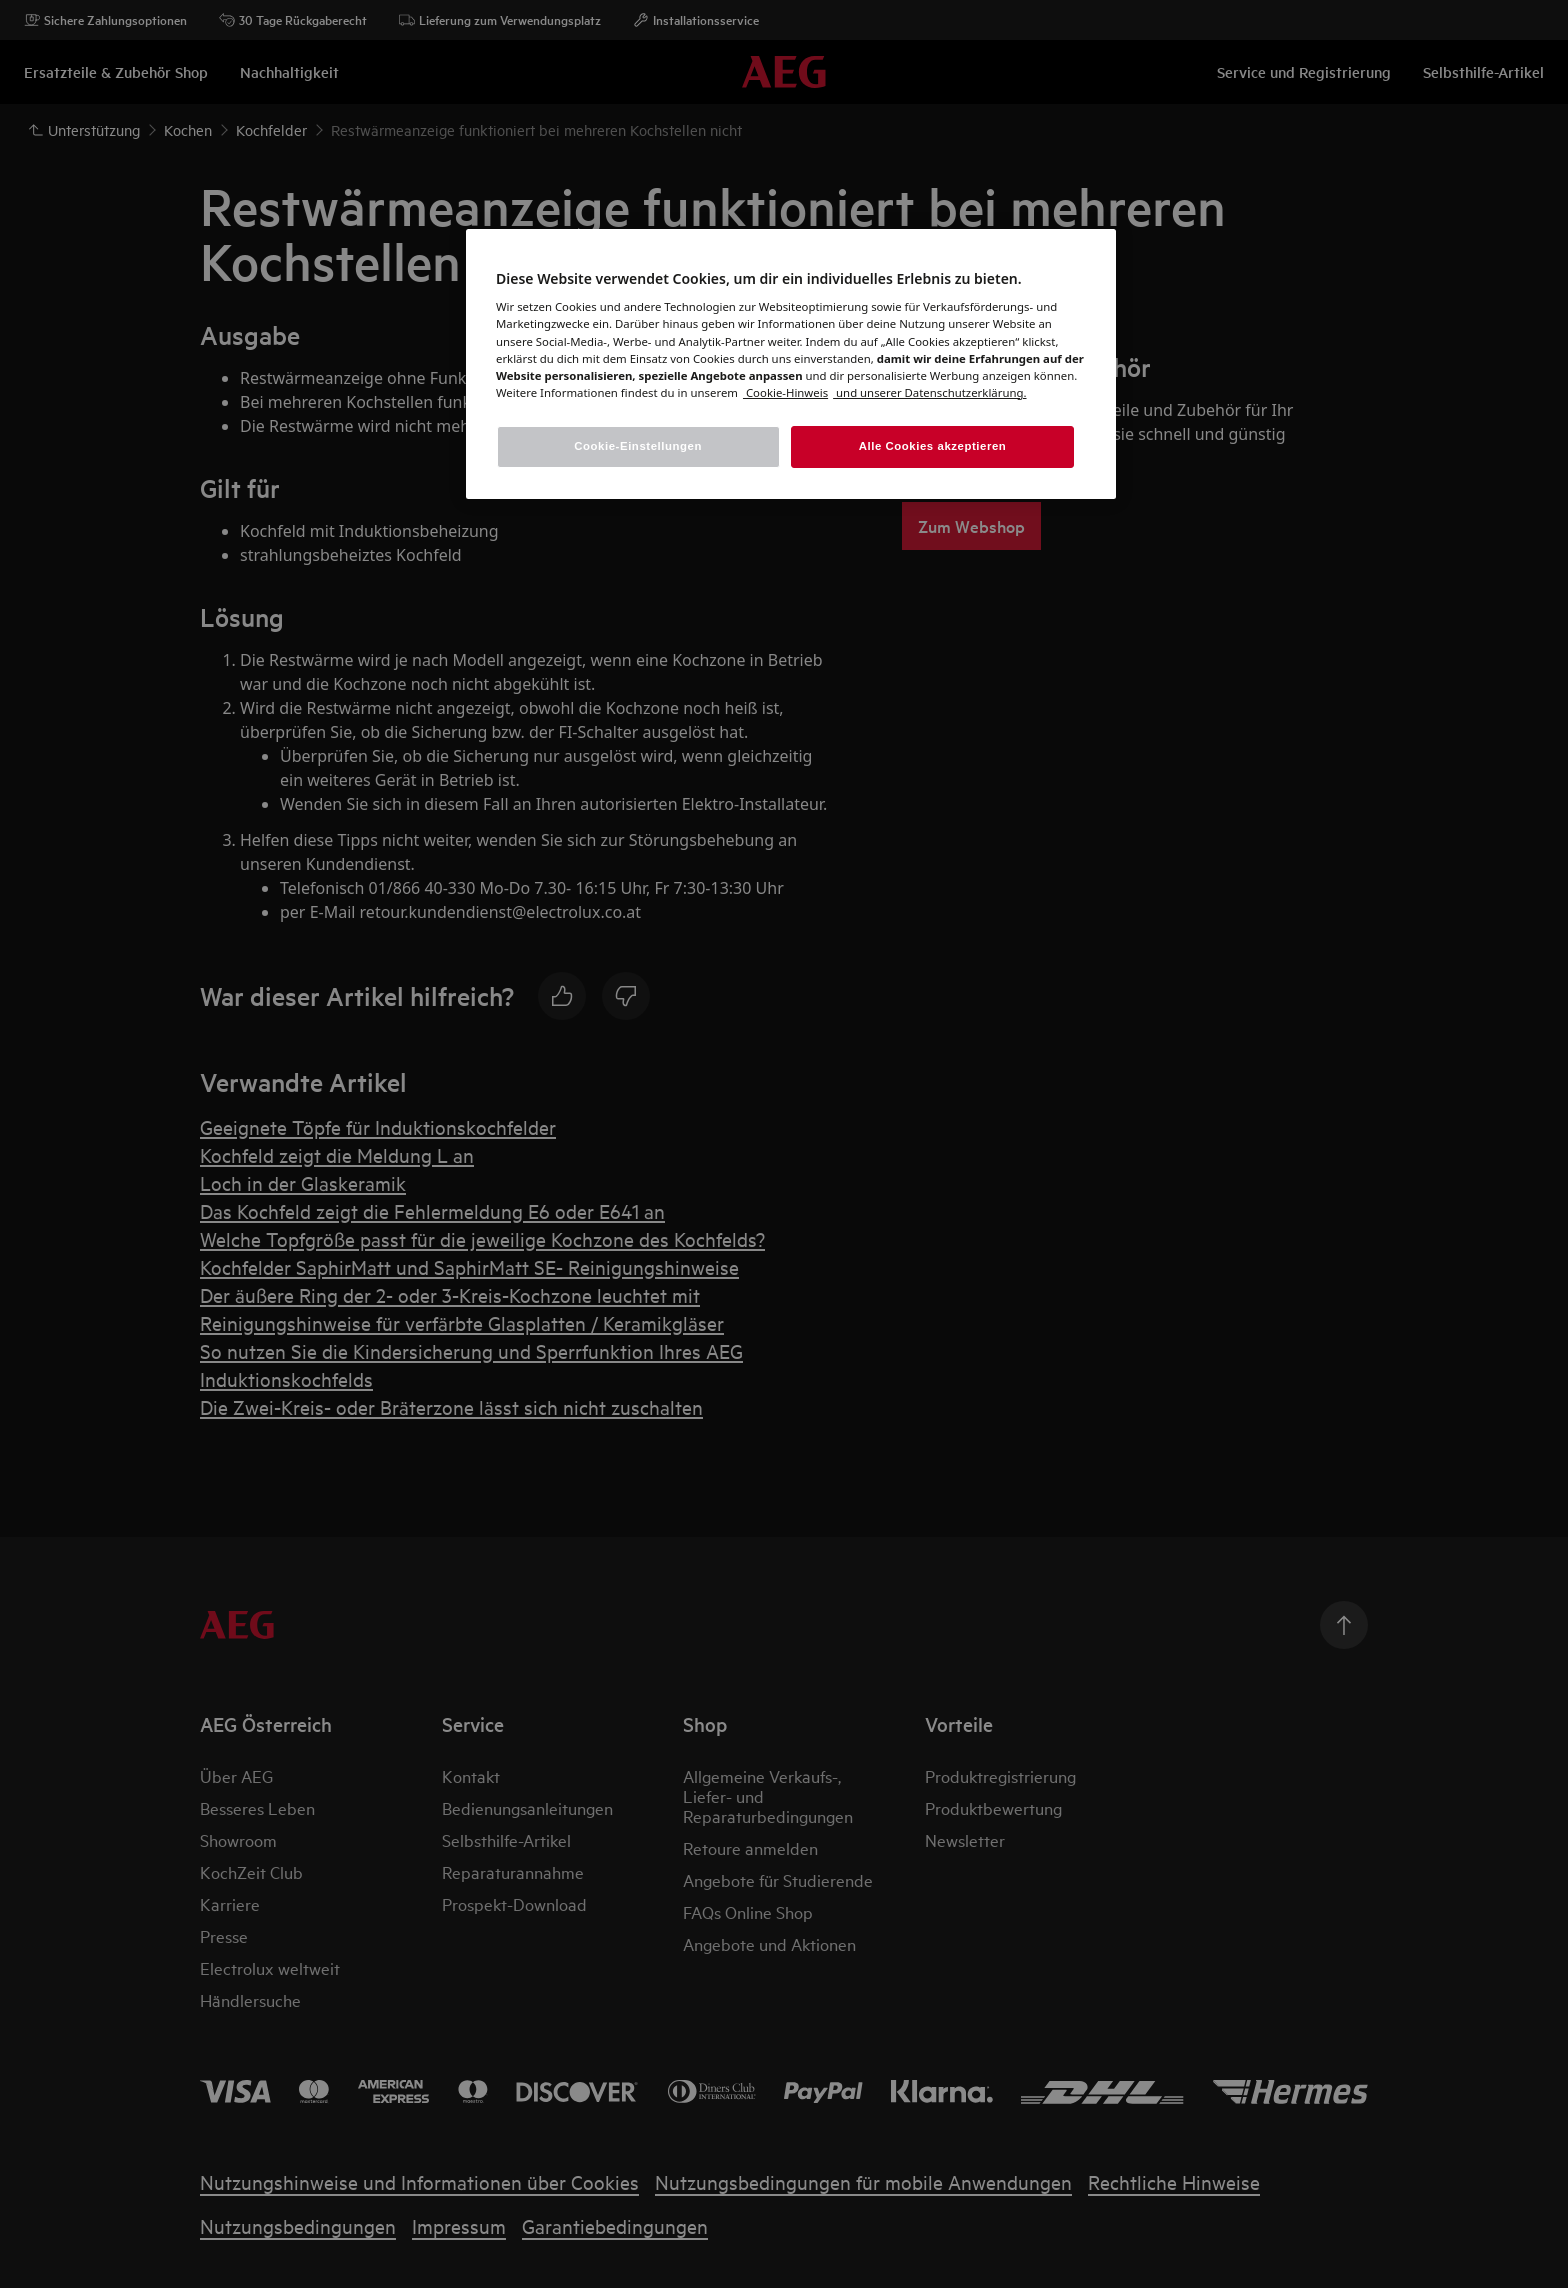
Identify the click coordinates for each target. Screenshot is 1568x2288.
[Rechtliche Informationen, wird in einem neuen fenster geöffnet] (929, 392)
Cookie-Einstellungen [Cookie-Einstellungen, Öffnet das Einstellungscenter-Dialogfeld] (638, 446)
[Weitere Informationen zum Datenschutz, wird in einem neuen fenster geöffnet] (785, 392)
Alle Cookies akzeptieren (933, 446)
